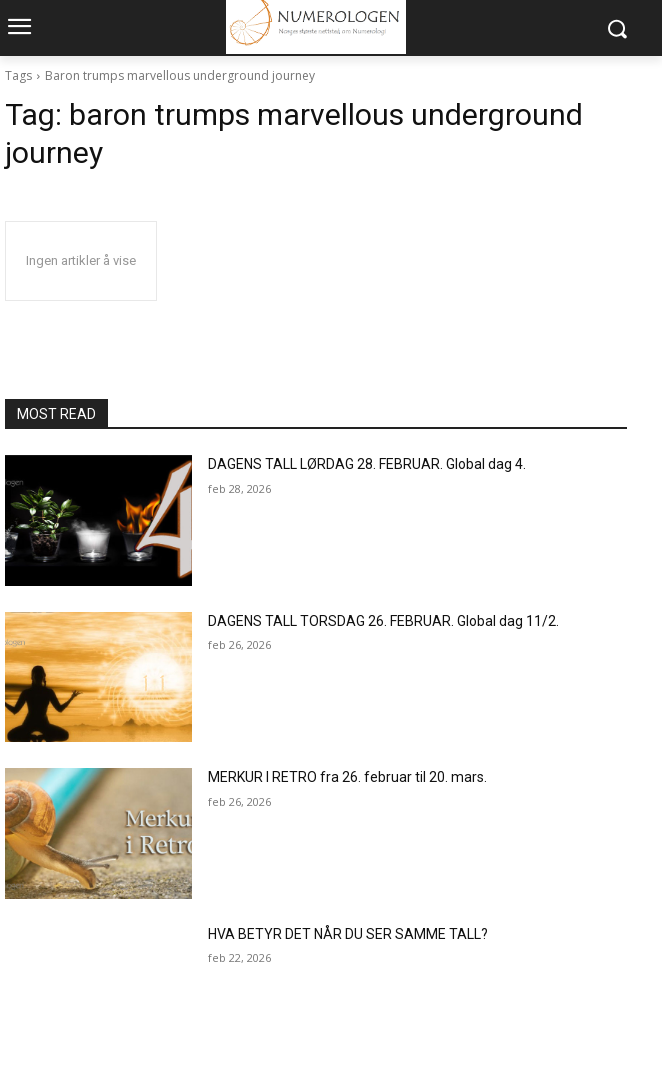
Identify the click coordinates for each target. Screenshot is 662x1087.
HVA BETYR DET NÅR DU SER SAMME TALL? (348, 934)
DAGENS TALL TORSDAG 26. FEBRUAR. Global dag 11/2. (383, 621)
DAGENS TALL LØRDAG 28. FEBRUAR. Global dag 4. (367, 464)
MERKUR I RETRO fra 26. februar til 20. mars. (347, 777)
